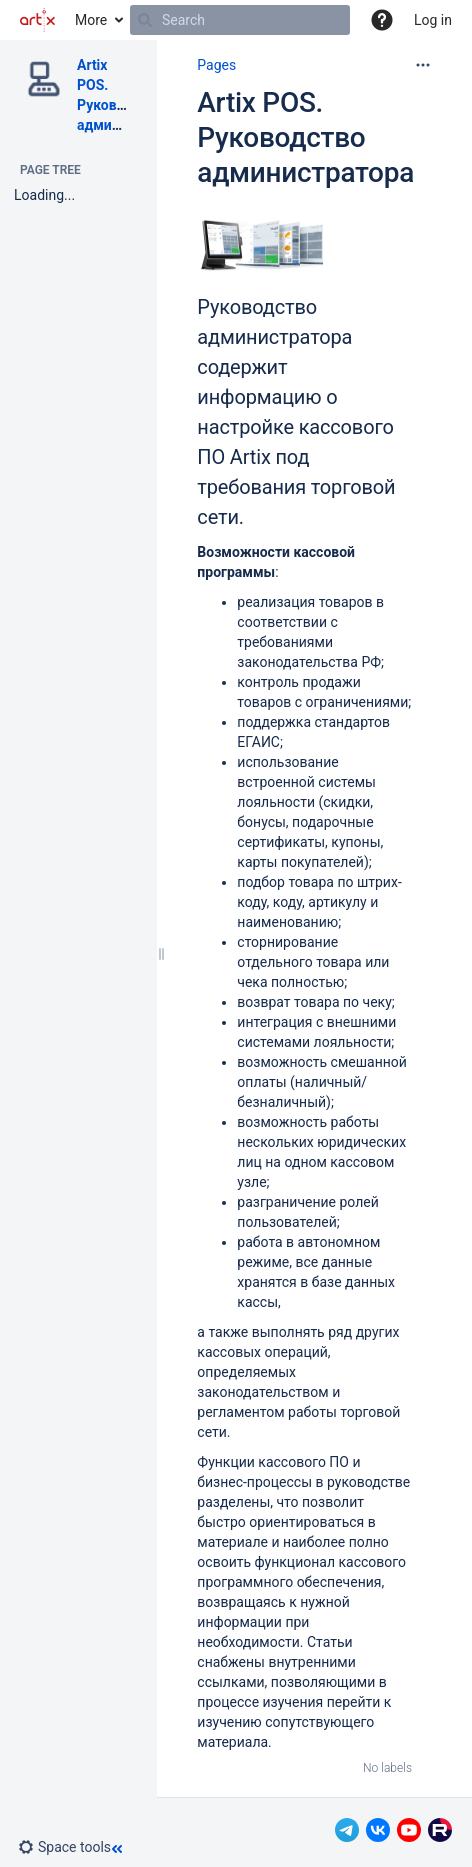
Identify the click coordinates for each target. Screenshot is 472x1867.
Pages (216, 65)
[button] (382, 20)
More (91, 20)
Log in (433, 20)
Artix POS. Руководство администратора (305, 137)
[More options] (423, 65)
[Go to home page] (37, 20)
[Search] (145, 20)
